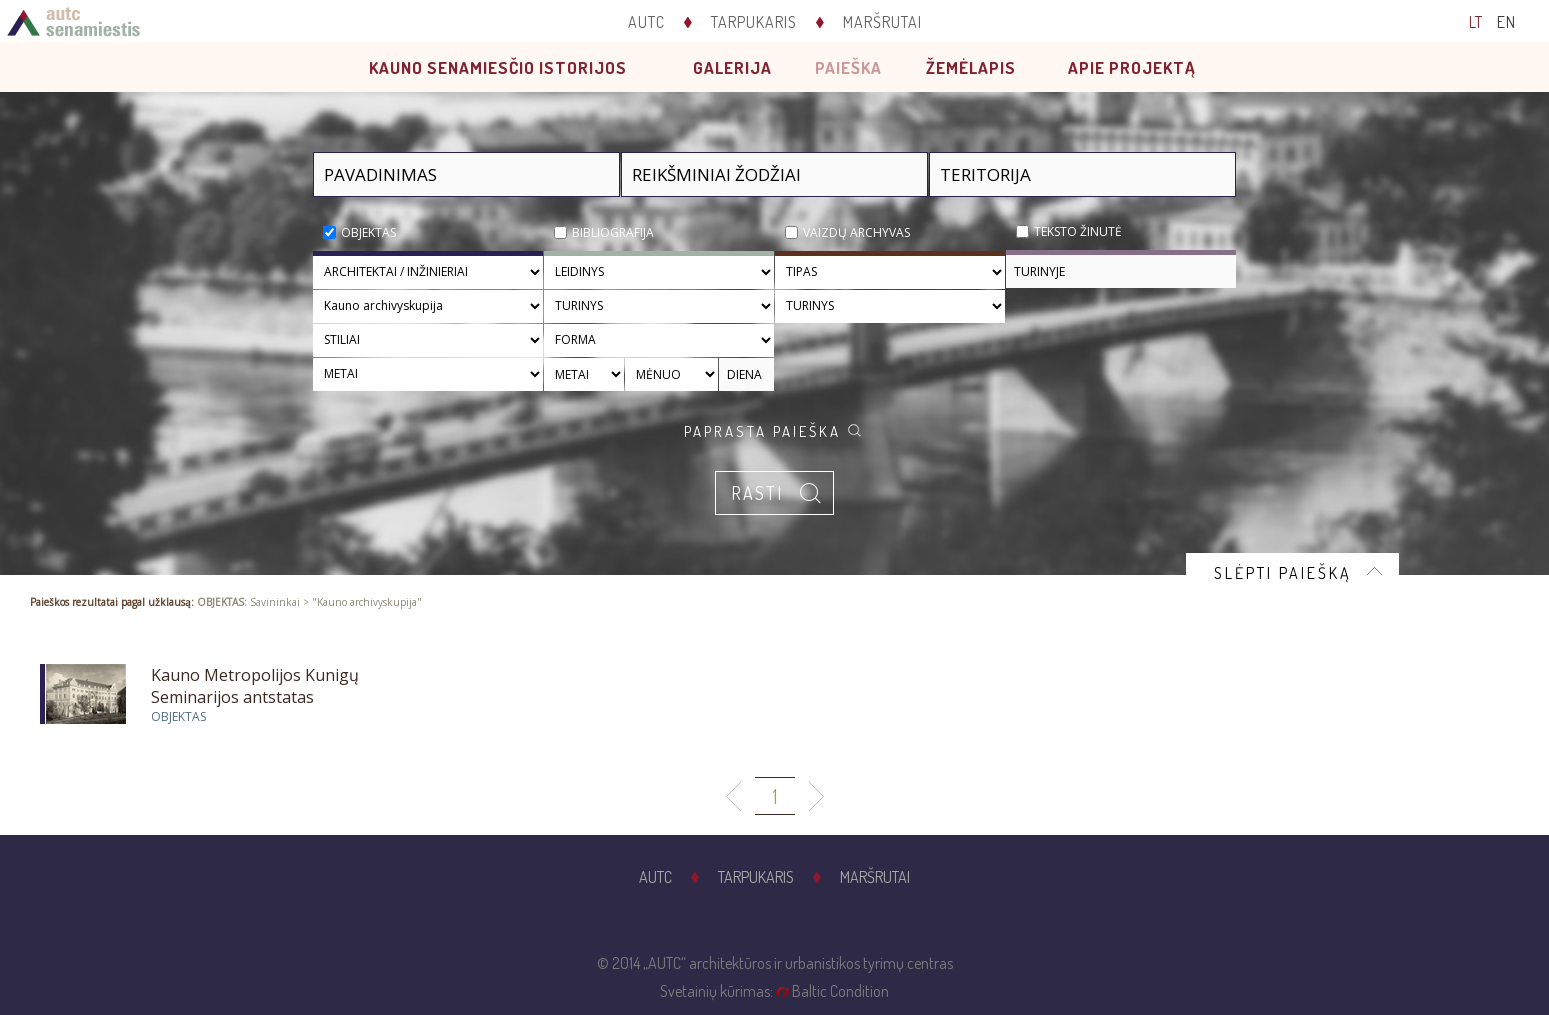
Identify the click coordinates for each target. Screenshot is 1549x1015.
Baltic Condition (840, 991)
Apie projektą (1132, 67)
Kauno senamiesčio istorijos (498, 67)
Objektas (368, 232)
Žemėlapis (971, 67)
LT (1476, 22)
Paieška (848, 67)
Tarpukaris (754, 22)
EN (1506, 22)
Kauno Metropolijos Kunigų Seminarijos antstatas (255, 686)
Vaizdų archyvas (856, 232)
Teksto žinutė (1078, 231)
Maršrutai (882, 22)
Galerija (732, 67)
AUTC (646, 22)
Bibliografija (613, 232)
